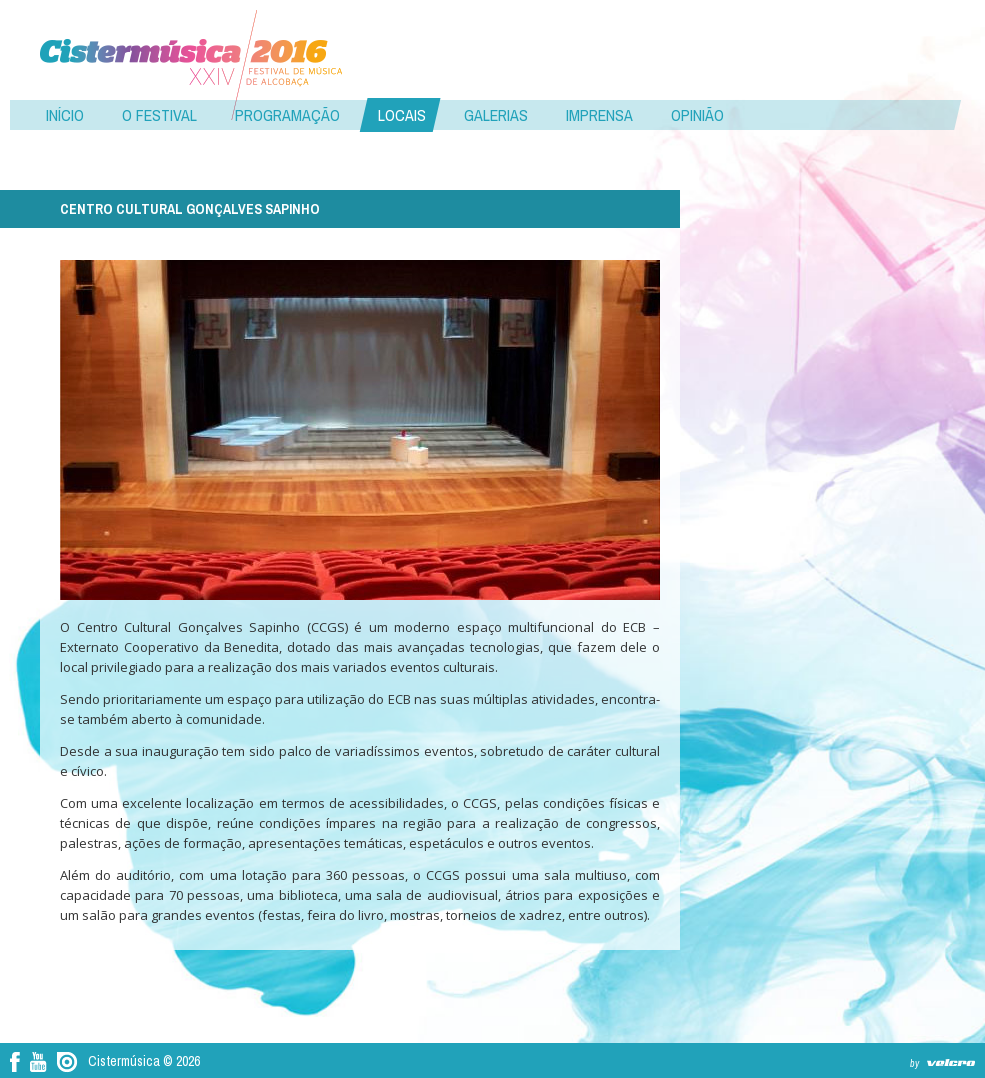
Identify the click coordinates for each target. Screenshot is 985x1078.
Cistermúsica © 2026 (144, 1061)
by (914, 1063)
